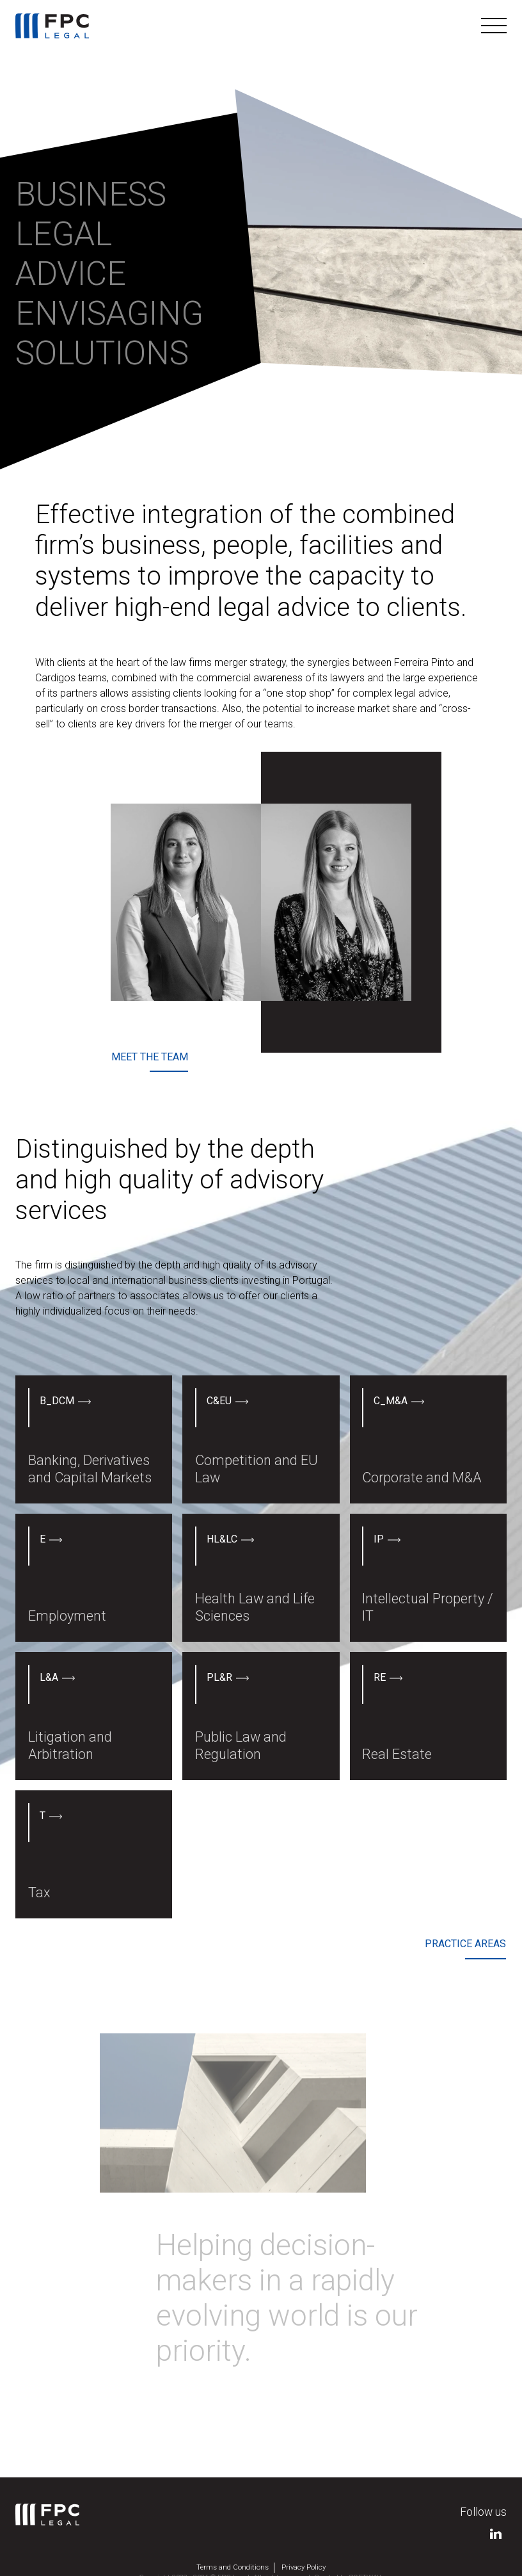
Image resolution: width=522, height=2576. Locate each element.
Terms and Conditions (232, 2567)
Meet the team (149, 1057)
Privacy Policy (303, 2567)
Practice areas (465, 1944)
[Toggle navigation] (494, 25)
